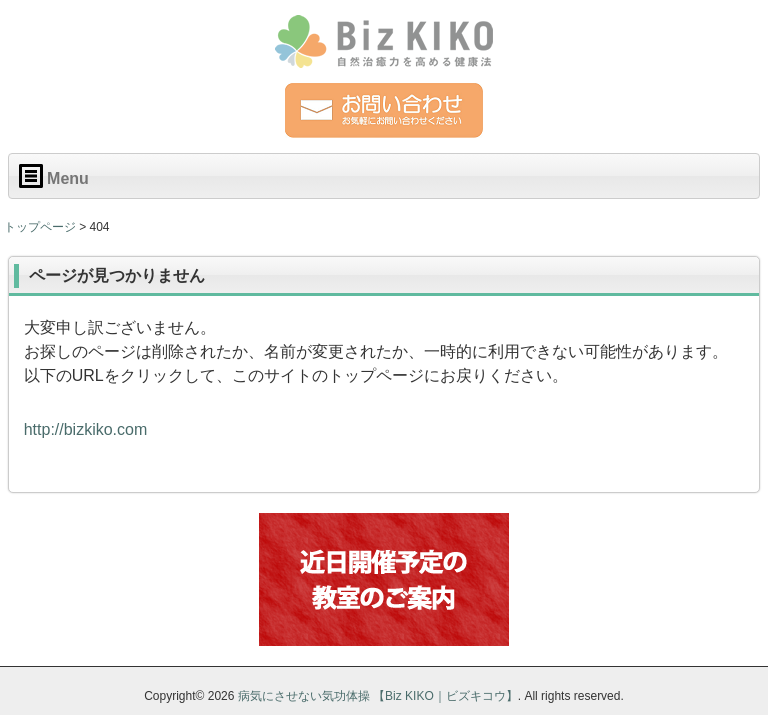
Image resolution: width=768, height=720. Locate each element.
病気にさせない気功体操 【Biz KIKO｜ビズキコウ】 (378, 696)
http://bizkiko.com (86, 429)
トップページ (40, 227)
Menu (54, 176)
